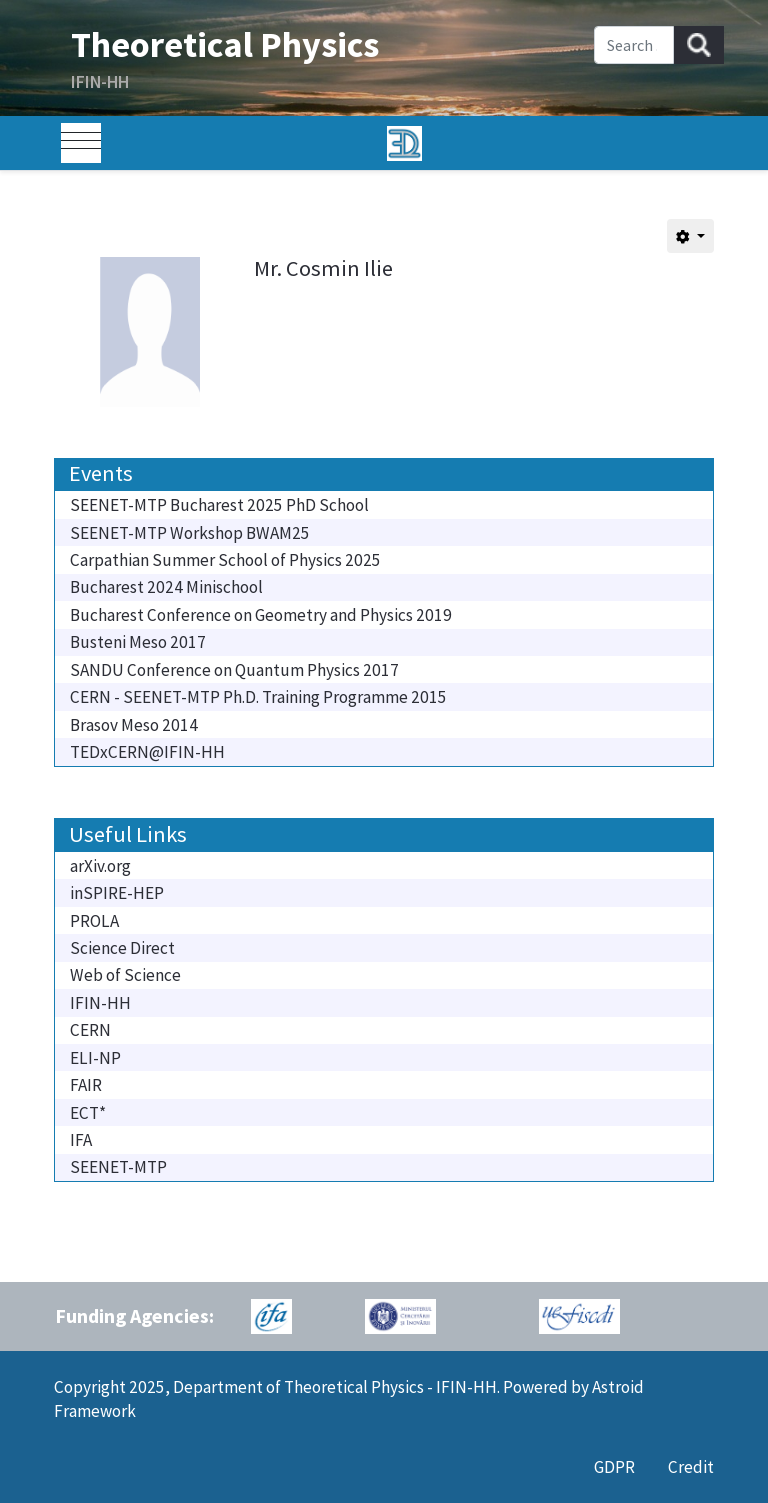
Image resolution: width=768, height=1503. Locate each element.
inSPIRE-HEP (117, 893)
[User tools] (690, 236)
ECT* (88, 1113)
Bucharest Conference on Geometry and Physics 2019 (261, 615)
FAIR (86, 1085)
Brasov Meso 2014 (134, 725)
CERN (90, 1030)
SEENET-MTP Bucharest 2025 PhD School (219, 505)
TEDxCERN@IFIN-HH (147, 752)
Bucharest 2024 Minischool (166, 587)
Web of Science (125, 975)
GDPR (614, 1467)
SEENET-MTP (118, 1167)
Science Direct (122, 948)
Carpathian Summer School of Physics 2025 (225, 560)
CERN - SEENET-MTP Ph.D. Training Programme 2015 (258, 697)
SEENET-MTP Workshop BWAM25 (190, 533)
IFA (81, 1140)
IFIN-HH (100, 1003)
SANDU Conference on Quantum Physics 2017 (234, 670)
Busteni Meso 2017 (138, 642)
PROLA (94, 921)
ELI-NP (95, 1058)
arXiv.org (100, 866)
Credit (691, 1467)
